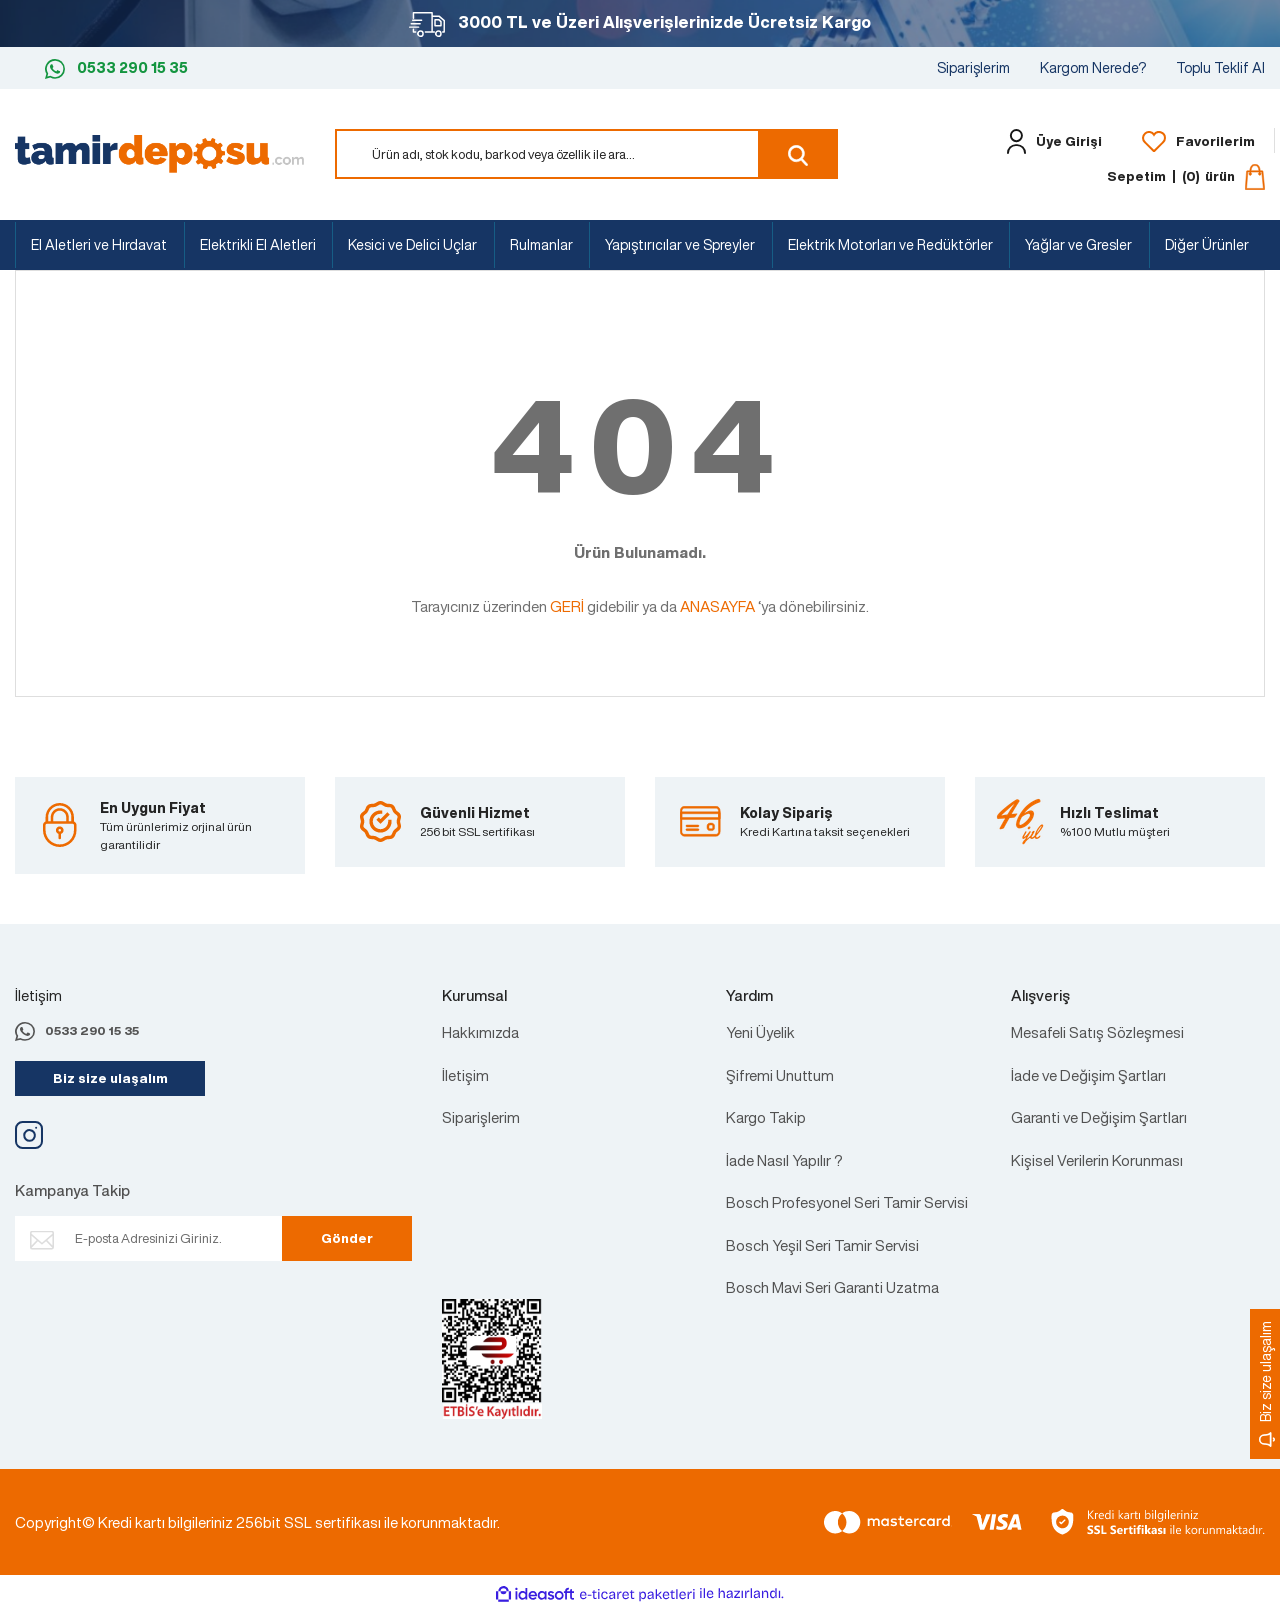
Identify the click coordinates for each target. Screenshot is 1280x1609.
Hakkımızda (480, 1032)
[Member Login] (1049, 141)
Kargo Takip (766, 1117)
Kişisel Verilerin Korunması (1097, 1160)
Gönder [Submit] (347, 1238)
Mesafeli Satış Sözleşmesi (1097, 1032)
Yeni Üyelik (760, 1032)
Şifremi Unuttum (780, 1075)
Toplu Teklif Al (1220, 67)
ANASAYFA (717, 606)
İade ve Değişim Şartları (1088, 1075)
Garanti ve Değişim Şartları (1099, 1117)
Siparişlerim (973, 67)
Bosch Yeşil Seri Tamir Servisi (822, 1245)
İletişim (465, 1075)
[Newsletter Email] (162, 1238)
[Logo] (159, 152)
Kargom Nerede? (1093, 67)
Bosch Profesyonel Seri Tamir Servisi (847, 1202)
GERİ (567, 606)
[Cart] (1186, 177)
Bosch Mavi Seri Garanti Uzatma (832, 1287)
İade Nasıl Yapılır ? (784, 1160)
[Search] (586, 154)
